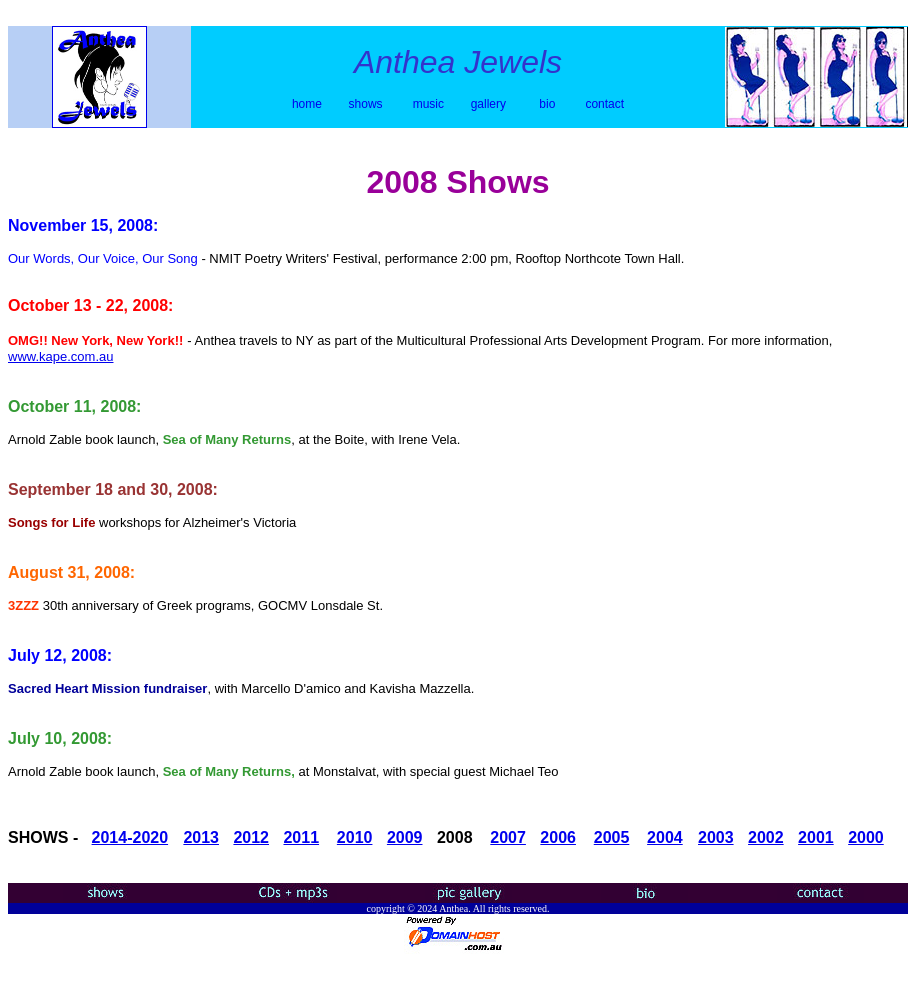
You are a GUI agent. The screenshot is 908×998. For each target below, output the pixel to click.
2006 (558, 837)
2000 (866, 837)
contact (604, 104)
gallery (488, 104)
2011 (301, 837)
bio (547, 104)
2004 (665, 837)
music (430, 104)
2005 (612, 837)
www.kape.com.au (61, 356)
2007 (508, 837)
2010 (355, 837)
